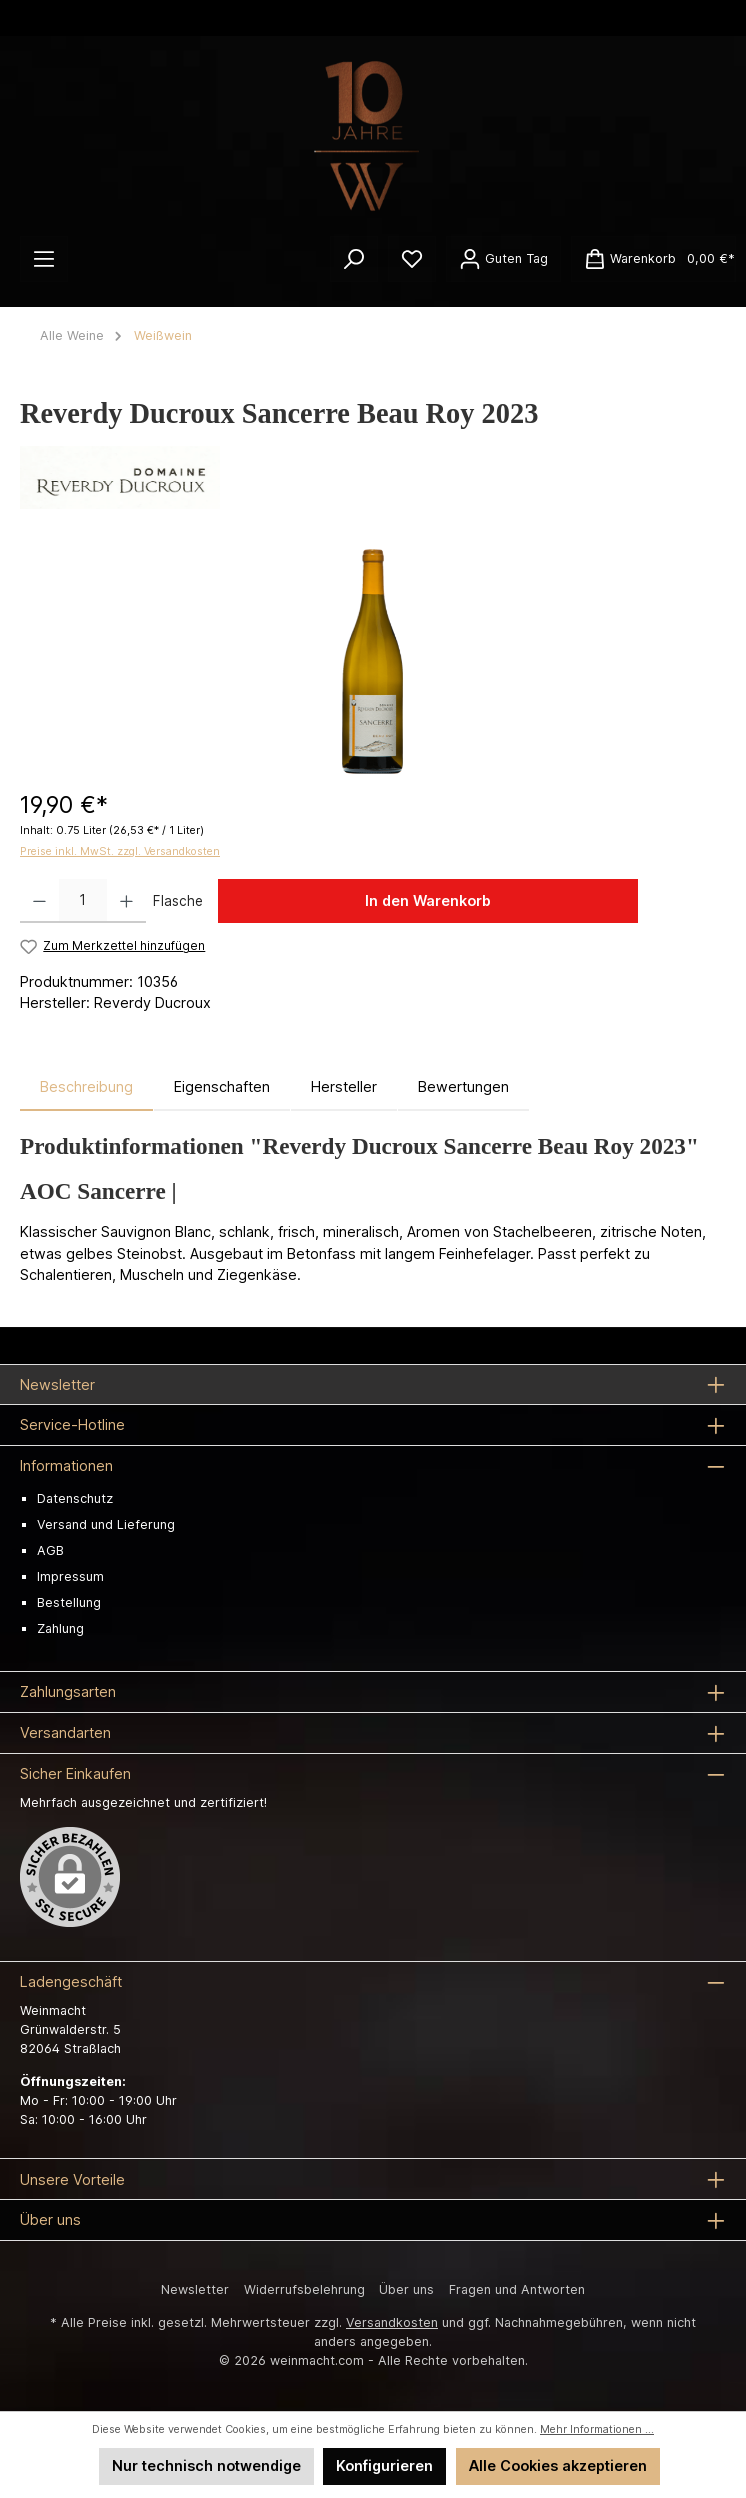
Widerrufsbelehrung (304, 2289)
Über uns (406, 2289)
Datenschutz (75, 1498)
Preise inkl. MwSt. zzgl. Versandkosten (120, 851)
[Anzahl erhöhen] (126, 901)
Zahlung (60, 1628)
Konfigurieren (384, 2465)
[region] (373, 661)
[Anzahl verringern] (39, 901)
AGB (50, 1550)
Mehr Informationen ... (597, 2429)
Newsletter (195, 2289)
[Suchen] (354, 259)
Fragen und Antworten (517, 2289)
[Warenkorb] (653, 259)
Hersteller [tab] (344, 1086)
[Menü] (44, 259)
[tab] (86, 1087)
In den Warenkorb (428, 900)
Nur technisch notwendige (206, 2465)
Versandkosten (392, 2322)
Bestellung (69, 1602)
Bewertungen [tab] (463, 1086)
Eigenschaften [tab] (222, 1086)
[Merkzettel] (412, 259)
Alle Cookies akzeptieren (558, 2465)
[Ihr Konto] (503, 259)
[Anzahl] (83, 901)
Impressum (70, 1576)
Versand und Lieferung (106, 1524)
